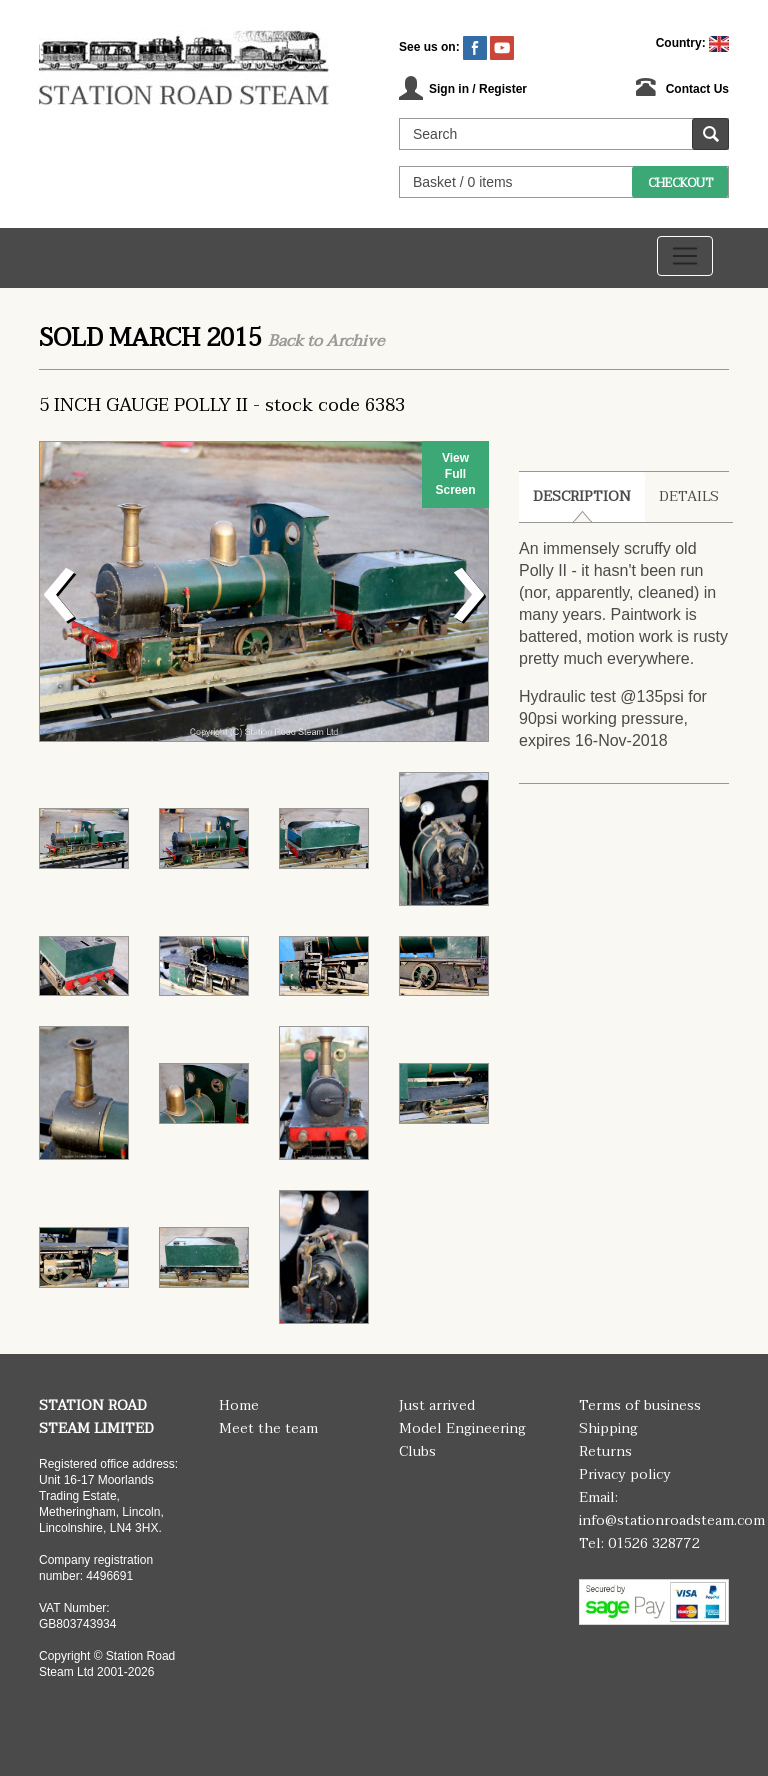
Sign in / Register (478, 89)
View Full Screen (455, 474)
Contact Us (697, 89)
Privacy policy (625, 1474)
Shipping (608, 1428)
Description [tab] (582, 496)
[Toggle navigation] (685, 256)
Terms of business (640, 1405)
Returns (605, 1451)
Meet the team (268, 1428)
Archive (355, 341)
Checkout (680, 183)
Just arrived (437, 1405)
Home (239, 1405)
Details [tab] (689, 496)
